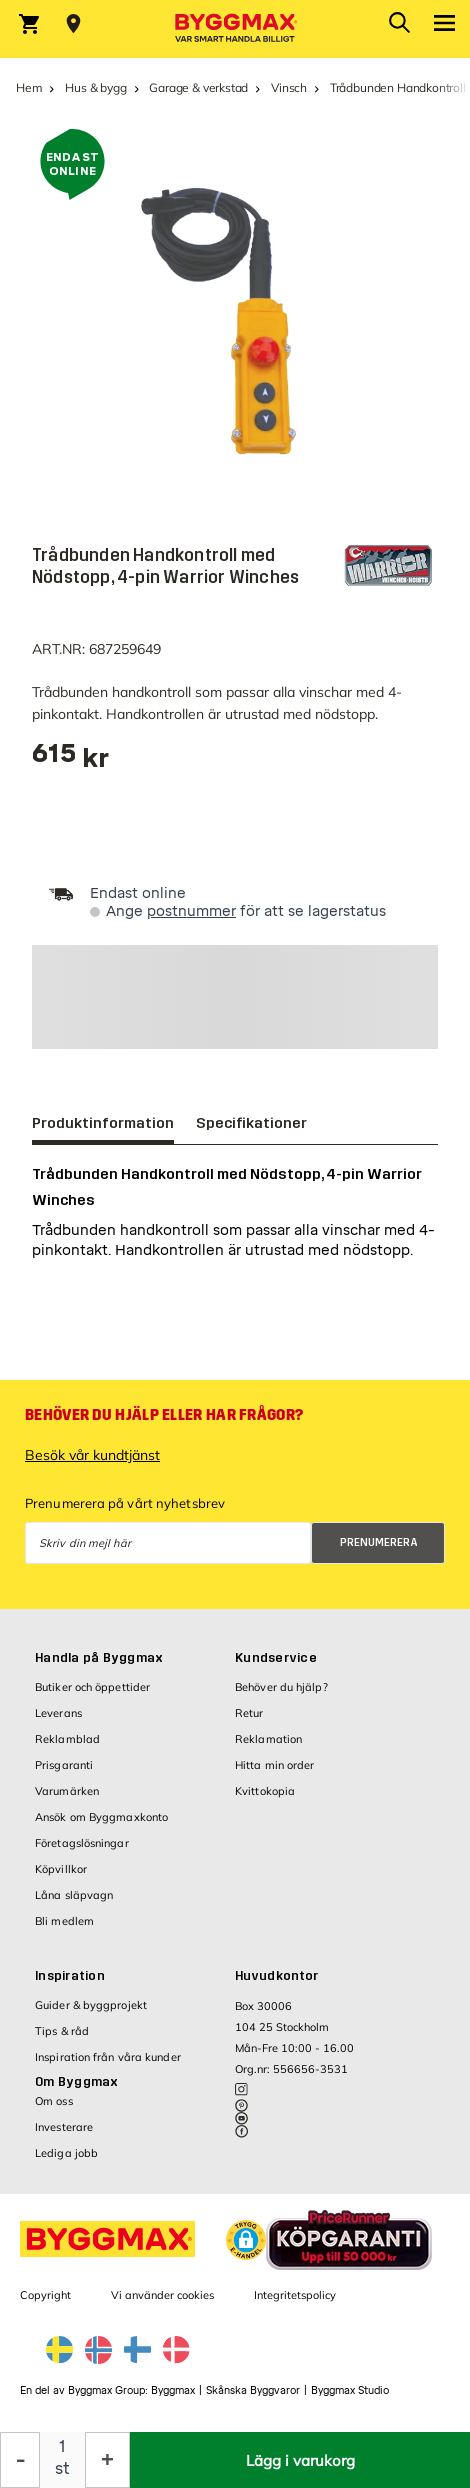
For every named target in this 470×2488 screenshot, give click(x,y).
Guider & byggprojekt (91, 2005)
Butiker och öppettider (92, 1687)
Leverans (58, 1713)
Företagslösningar (82, 1843)
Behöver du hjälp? (281, 1687)
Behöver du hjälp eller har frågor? (164, 1415)
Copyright (45, 2295)
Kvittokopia (265, 1791)
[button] (246, 2240)
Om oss (54, 2101)
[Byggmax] (235, 29)
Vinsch (289, 87)
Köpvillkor (61, 1869)
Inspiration (70, 1976)
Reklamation (268, 1739)
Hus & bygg (95, 87)
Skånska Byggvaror (253, 2390)
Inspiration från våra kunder (108, 2057)
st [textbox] (62, 2468)
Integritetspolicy (295, 2295)
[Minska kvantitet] (20, 2460)
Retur (249, 1713)
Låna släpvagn (74, 1895)
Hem (29, 87)
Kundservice (276, 1658)
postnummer (191, 911)
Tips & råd (62, 2031)
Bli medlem (64, 1921)
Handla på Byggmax (99, 1658)
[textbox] (70, 760)
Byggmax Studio (350, 2390)
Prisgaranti (64, 1765)
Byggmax (173, 2390)
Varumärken (67, 1791)
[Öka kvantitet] (107, 2460)
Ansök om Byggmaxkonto (101, 1817)
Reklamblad (67, 1739)
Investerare (64, 2127)
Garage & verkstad (198, 87)
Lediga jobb (66, 2153)
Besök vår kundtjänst (92, 1455)
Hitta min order (275, 1765)
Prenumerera (379, 1542)
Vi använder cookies (162, 2295)
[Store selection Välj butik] (73, 24)
